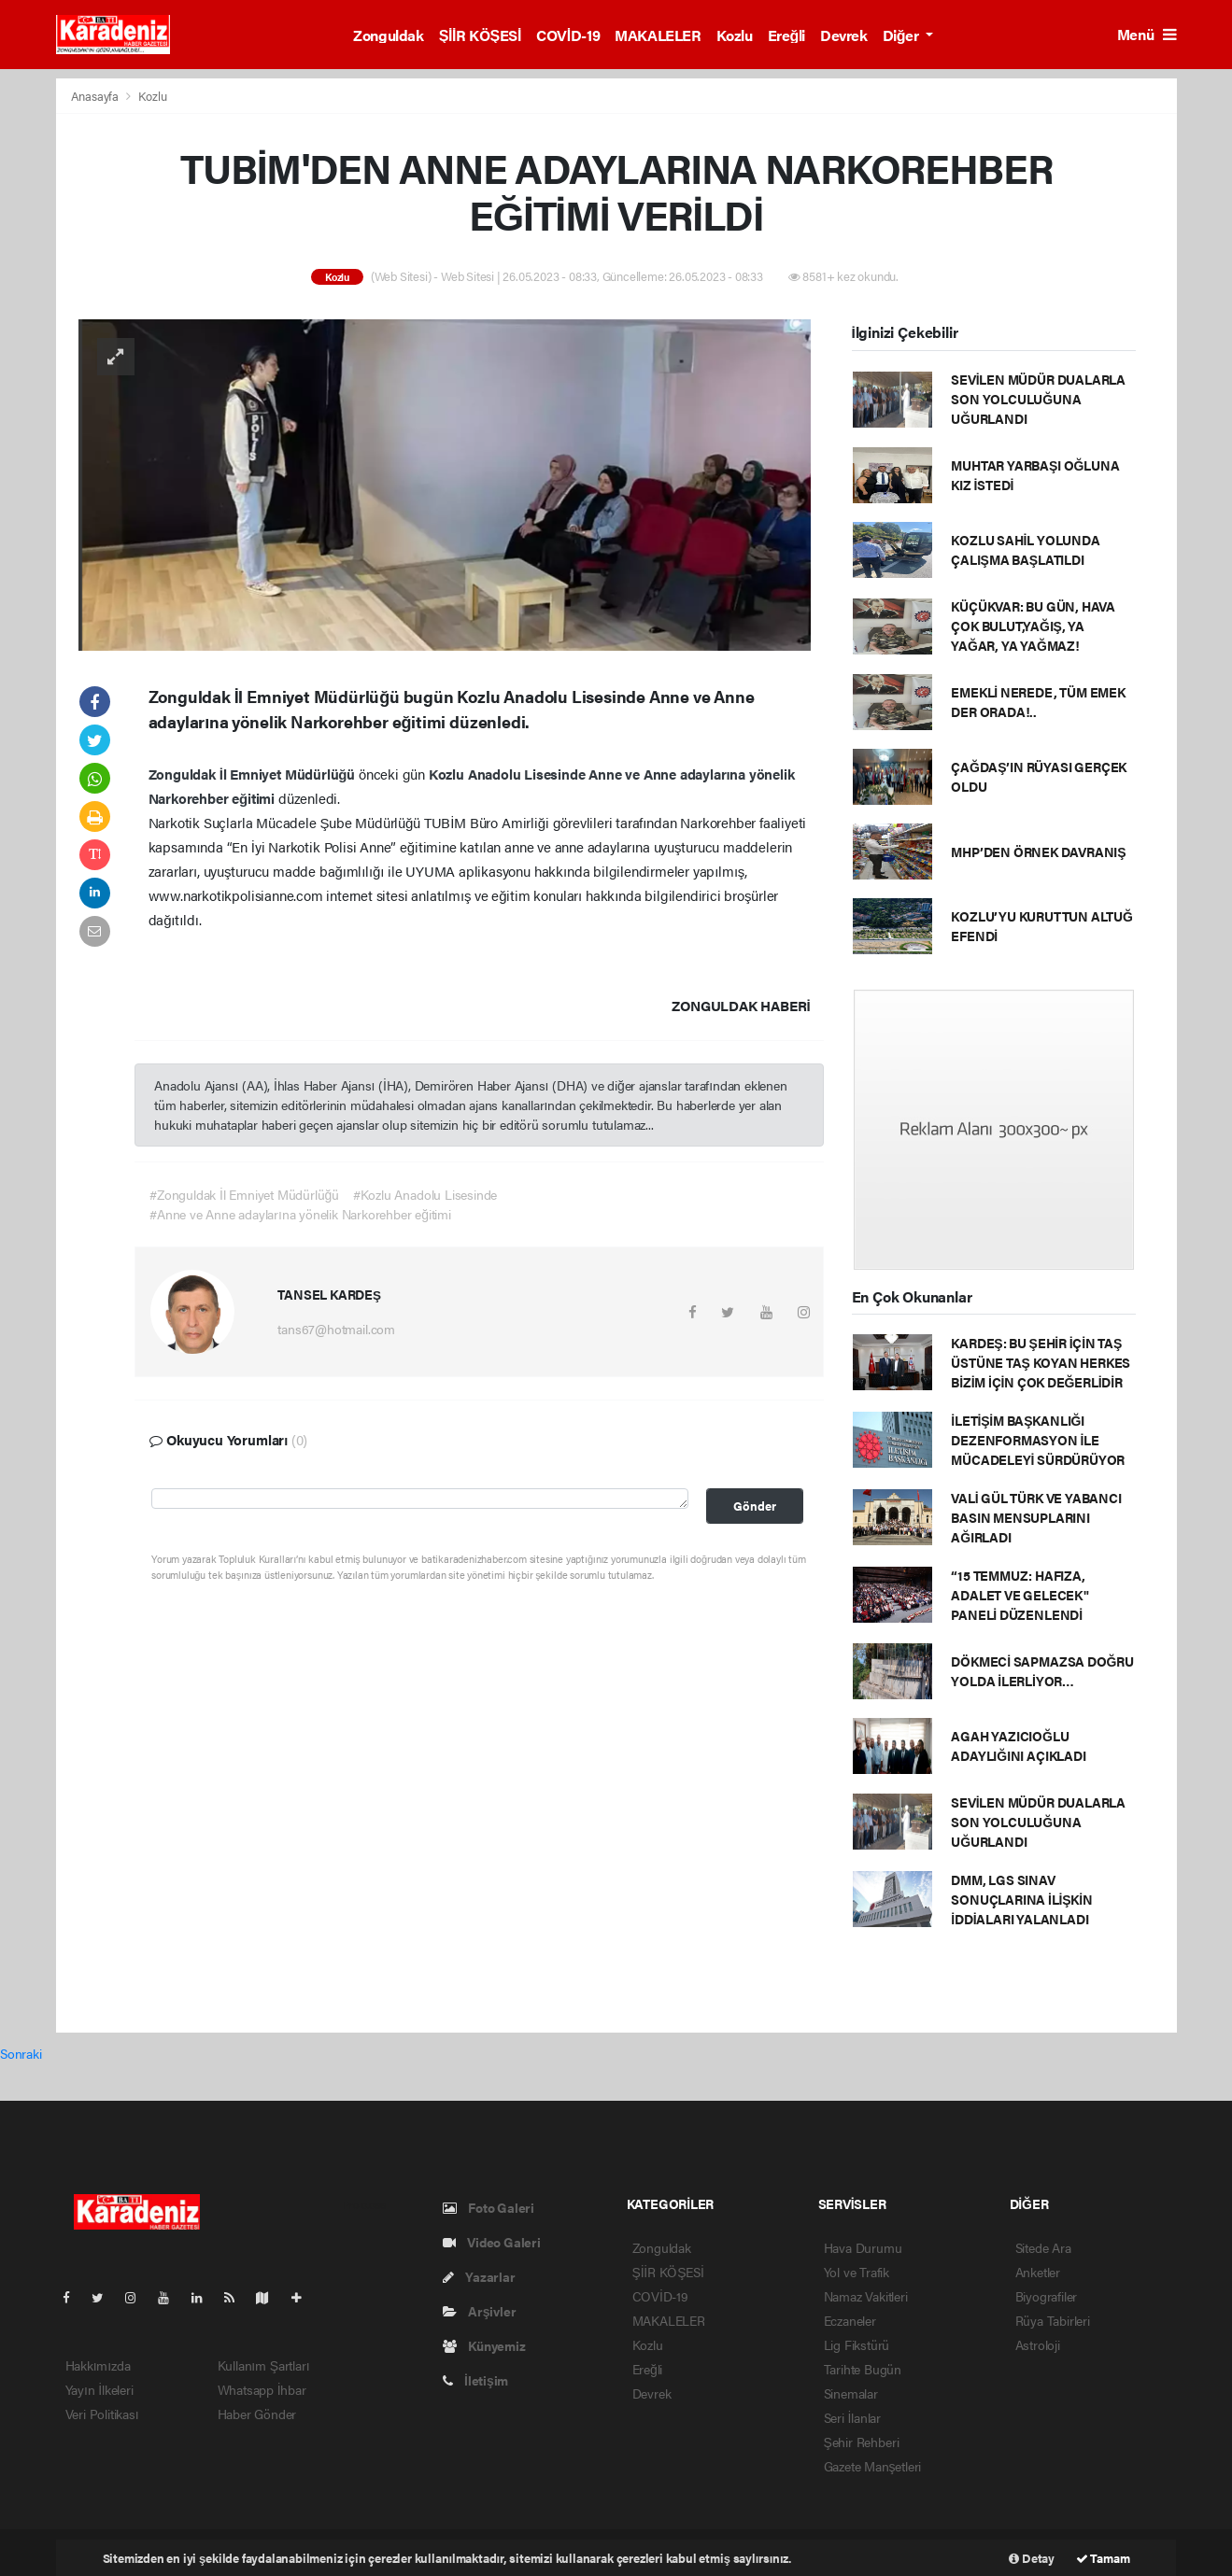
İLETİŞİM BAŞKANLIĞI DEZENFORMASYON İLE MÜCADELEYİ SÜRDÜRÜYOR (1038, 1440)
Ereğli (786, 35)
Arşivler (480, 2311)
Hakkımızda (98, 2365)
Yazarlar (479, 2276)
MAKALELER (658, 35)
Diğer (902, 35)
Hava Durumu (863, 2247)
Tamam (1103, 2558)
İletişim (476, 2380)
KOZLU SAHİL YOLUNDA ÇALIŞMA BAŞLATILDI (1025, 549)
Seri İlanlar (853, 2417)
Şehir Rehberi (861, 2441)
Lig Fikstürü (857, 2344)
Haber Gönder (257, 2413)
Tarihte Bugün (863, 2368)
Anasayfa (96, 96)
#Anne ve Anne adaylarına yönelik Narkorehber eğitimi (300, 1213)
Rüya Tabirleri (1052, 2320)
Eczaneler (850, 2320)
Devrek (844, 35)
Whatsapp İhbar (262, 2389)
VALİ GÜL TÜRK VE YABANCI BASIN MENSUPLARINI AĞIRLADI (1036, 1517)
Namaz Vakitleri (866, 2296)
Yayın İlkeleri (99, 2389)
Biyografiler (1046, 2296)
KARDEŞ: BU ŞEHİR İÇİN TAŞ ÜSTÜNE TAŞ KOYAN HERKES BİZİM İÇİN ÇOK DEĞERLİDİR (1040, 1362)
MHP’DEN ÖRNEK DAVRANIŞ (1038, 851)
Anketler (1037, 2271)
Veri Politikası (102, 2413)
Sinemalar (851, 2393)
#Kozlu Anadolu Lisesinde (425, 1194)
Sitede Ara (1043, 2247)
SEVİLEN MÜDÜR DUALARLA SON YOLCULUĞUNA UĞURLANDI (1038, 399)
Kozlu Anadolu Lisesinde (508, 773)
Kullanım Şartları (264, 2365)
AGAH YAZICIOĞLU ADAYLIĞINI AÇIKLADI (1018, 1745)
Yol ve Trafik (857, 2271)
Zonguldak (388, 35)
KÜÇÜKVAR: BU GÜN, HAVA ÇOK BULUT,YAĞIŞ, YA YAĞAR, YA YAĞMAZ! (1033, 626)
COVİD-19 (568, 35)
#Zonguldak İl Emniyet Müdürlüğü (244, 1194)
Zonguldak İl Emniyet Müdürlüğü (254, 773)
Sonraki (21, 2053)
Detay (1032, 2558)
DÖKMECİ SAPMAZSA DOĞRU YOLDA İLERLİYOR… (1042, 1671)
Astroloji (1037, 2344)
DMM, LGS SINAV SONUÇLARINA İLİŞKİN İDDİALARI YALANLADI (1021, 1899)
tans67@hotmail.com (336, 1328)
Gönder (754, 1506)
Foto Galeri (489, 2207)
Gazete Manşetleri (873, 2465)
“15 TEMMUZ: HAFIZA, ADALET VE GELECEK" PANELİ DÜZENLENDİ (1020, 1595)
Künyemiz (484, 2345)
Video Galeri (492, 2241)
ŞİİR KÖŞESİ (480, 35)
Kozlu (734, 35)
